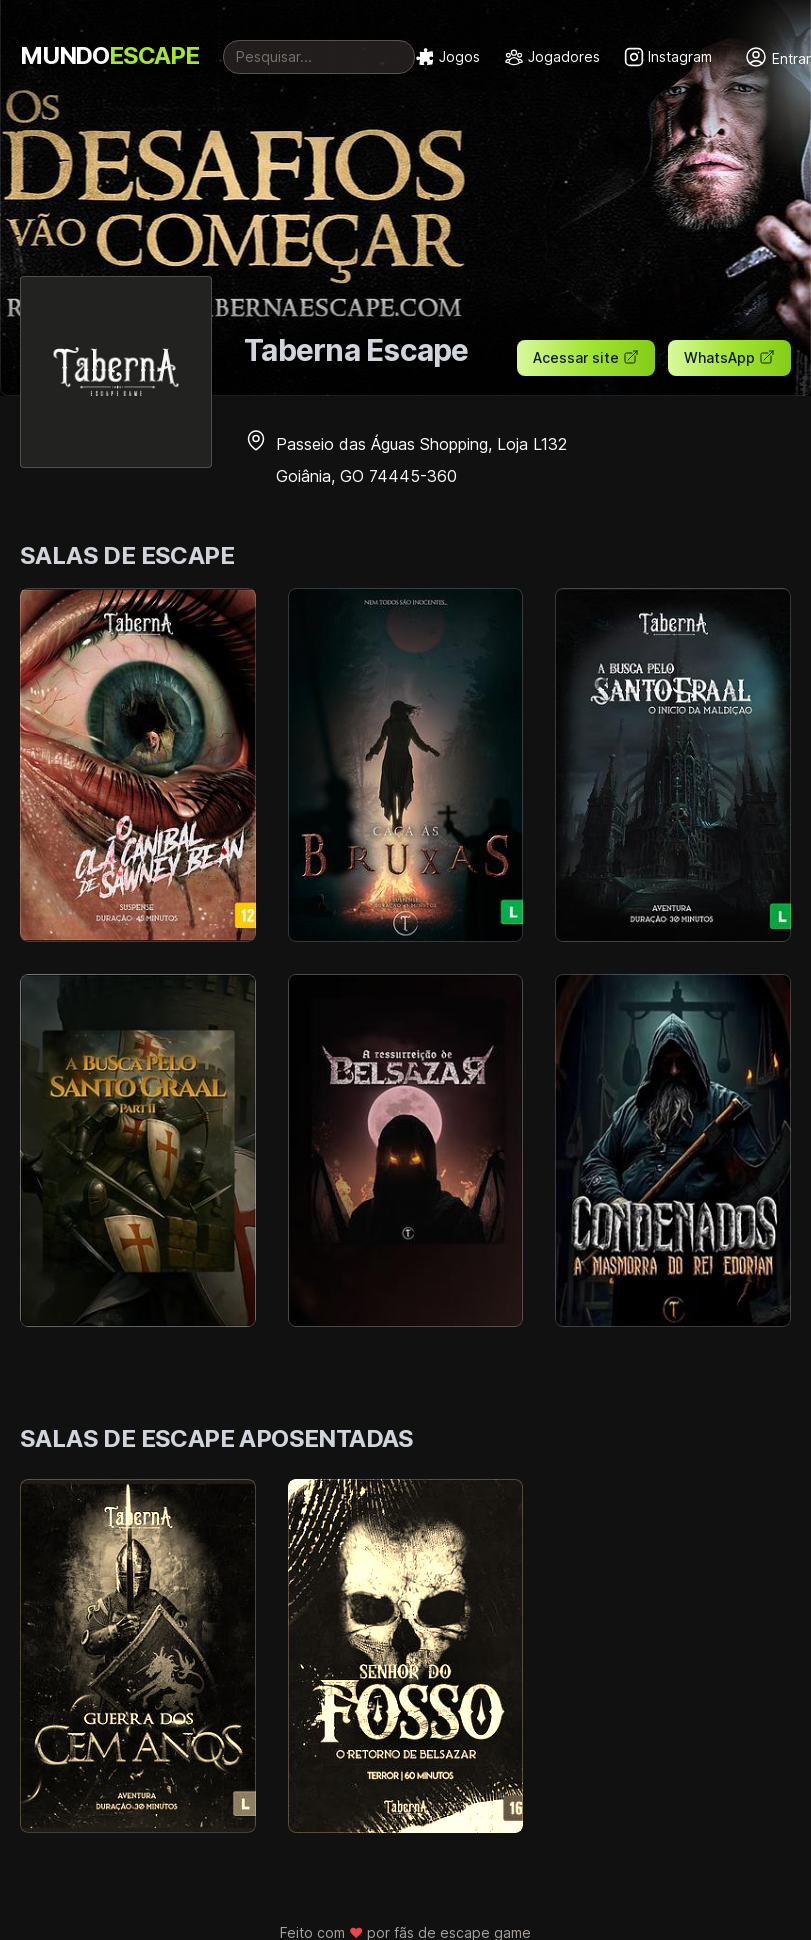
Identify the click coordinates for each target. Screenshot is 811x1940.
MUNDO (109, 55)
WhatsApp (729, 357)
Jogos (447, 57)
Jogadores (552, 57)
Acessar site (586, 357)
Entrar (777, 57)
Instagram (668, 57)
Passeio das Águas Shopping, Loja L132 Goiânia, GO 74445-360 (405, 460)
